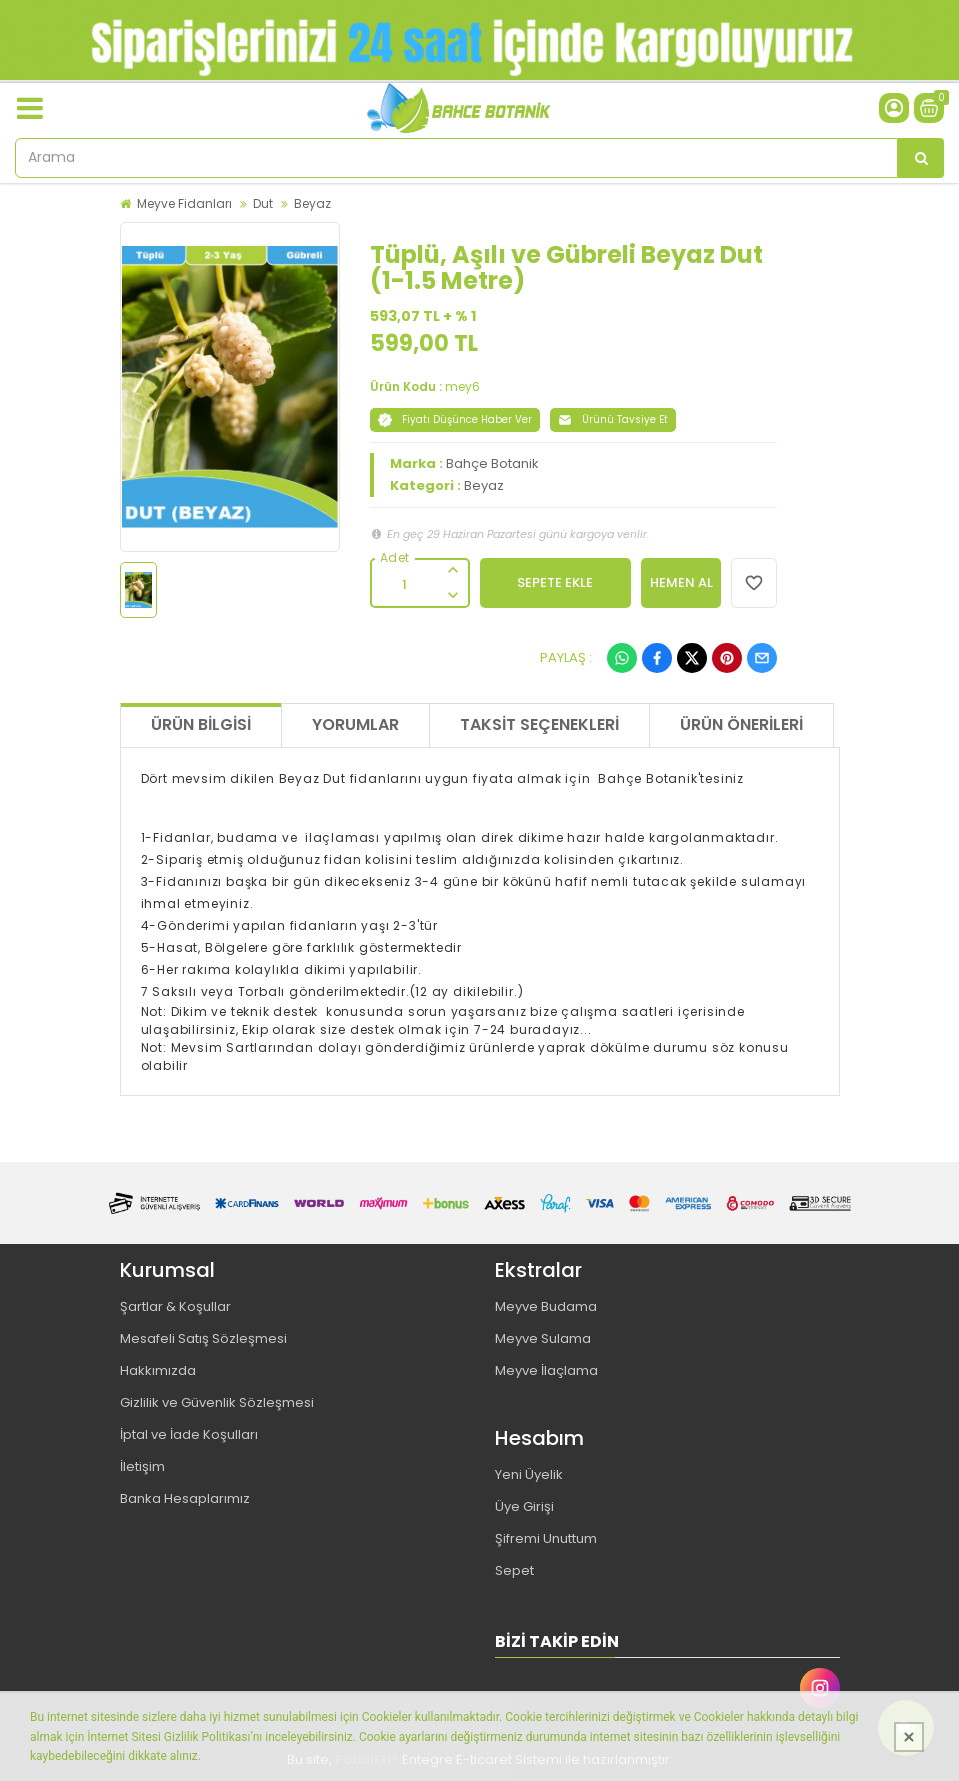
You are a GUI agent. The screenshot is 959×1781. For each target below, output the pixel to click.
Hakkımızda (158, 1370)
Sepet (514, 1570)
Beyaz (312, 203)
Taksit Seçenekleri (539, 724)
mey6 (462, 386)
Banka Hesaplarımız (185, 1498)
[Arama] (921, 158)
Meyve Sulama (543, 1338)
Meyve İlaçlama (546, 1370)
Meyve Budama (546, 1306)
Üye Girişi (524, 1506)
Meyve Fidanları (184, 203)
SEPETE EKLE (555, 582)
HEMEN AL (681, 582)
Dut (263, 203)
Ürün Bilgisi (201, 724)
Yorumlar (355, 724)
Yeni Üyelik (529, 1474)
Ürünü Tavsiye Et (613, 419)
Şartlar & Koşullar (175, 1306)
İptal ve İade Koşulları (189, 1434)
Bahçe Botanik (492, 463)
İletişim (142, 1466)
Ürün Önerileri (741, 724)
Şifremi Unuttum (546, 1538)
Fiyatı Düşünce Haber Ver (455, 419)
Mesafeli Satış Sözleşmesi (203, 1338)
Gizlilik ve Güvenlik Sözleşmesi (217, 1402)
